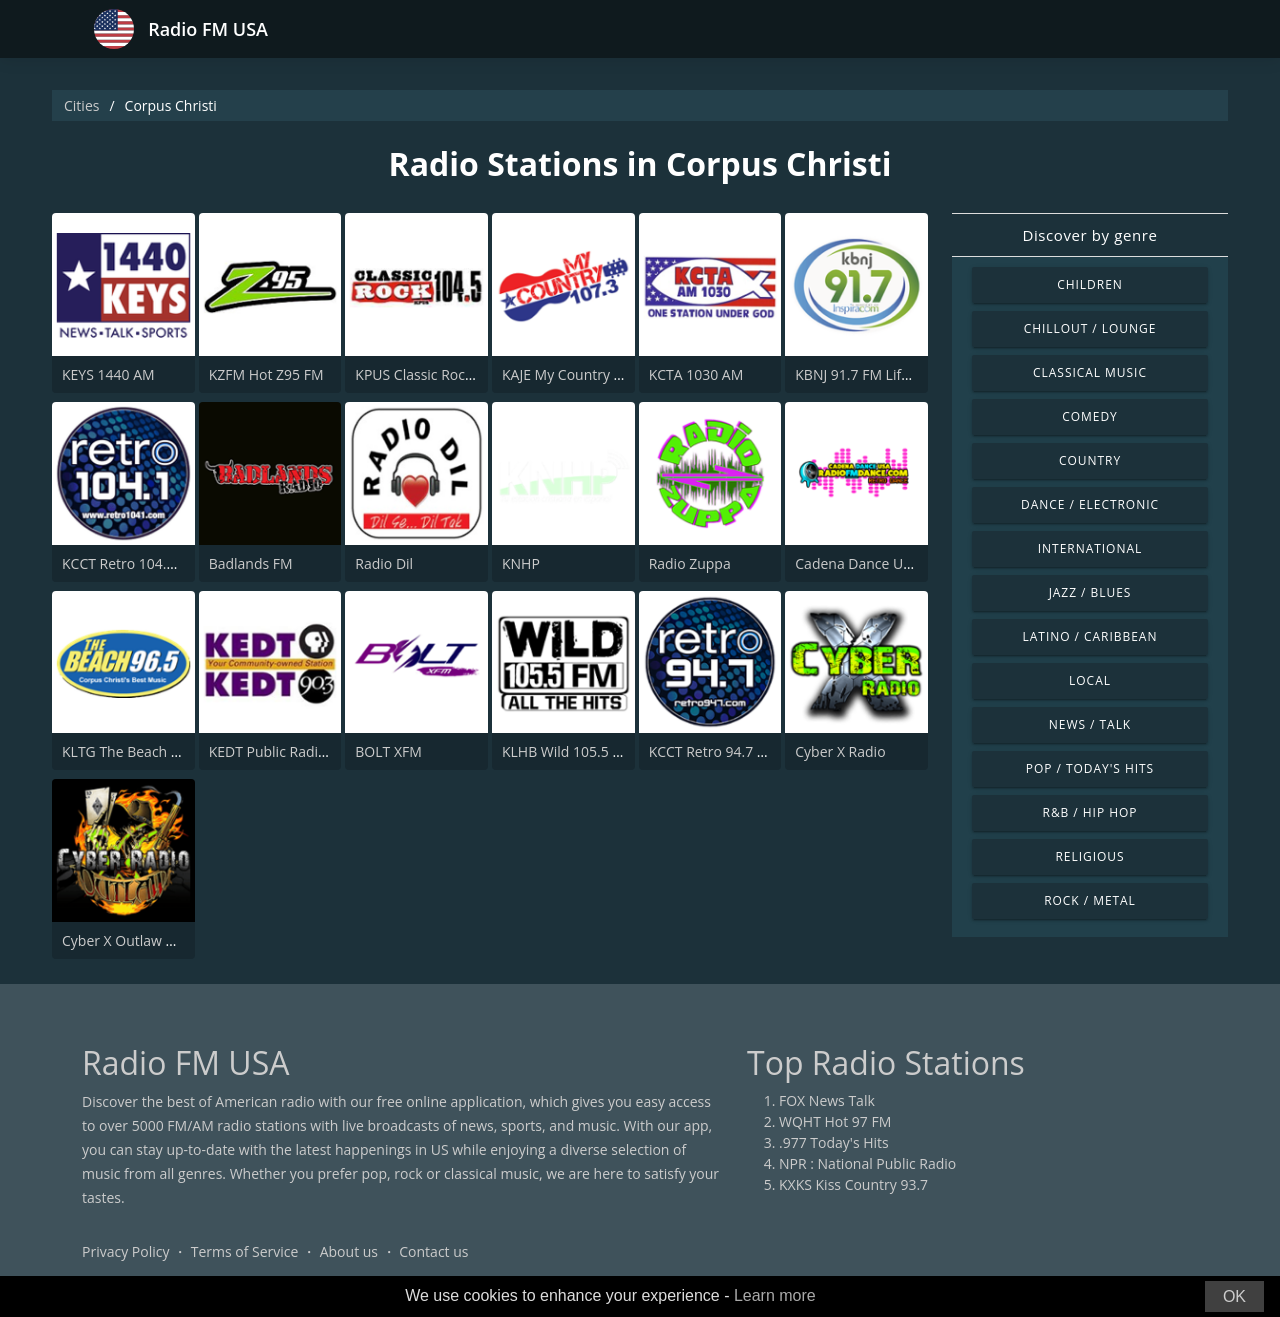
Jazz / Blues (1090, 592)
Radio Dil (384, 563)
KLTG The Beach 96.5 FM (142, 751)
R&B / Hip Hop (1090, 812)
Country (1090, 460)
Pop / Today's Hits (1090, 768)
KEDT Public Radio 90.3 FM (295, 751)
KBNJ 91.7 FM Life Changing (884, 374)
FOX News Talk (827, 1100)
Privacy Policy (125, 1251)
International (1090, 548)
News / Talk (1090, 724)
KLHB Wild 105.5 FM (567, 751)
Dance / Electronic (1090, 504)
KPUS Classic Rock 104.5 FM (445, 374)
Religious (1089, 856)
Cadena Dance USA (857, 563)
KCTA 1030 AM (696, 374)
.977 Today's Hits (834, 1142)
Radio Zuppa (690, 563)
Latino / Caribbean (1090, 636)
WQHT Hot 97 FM (835, 1121)
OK (1234, 1296)
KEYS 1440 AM (108, 374)
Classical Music (1090, 372)
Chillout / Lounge (1090, 328)
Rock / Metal (1090, 900)
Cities (81, 105)
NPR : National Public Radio (867, 1163)
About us (349, 1251)
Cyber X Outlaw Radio (132, 940)
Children (1090, 284)
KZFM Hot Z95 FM (266, 374)
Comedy (1090, 416)
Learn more (775, 1295)
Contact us (433, 1251)
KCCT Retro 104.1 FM (130, 563)
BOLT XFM (388, 751)
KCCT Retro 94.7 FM (713, 751)
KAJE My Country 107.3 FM (587, 374)
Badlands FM (251, 563)
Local (1090, 680)
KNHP (521, 563)
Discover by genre (1089, 235)
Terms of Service (245, 1251)
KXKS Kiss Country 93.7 (853, 1184)
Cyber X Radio (840, 751)
